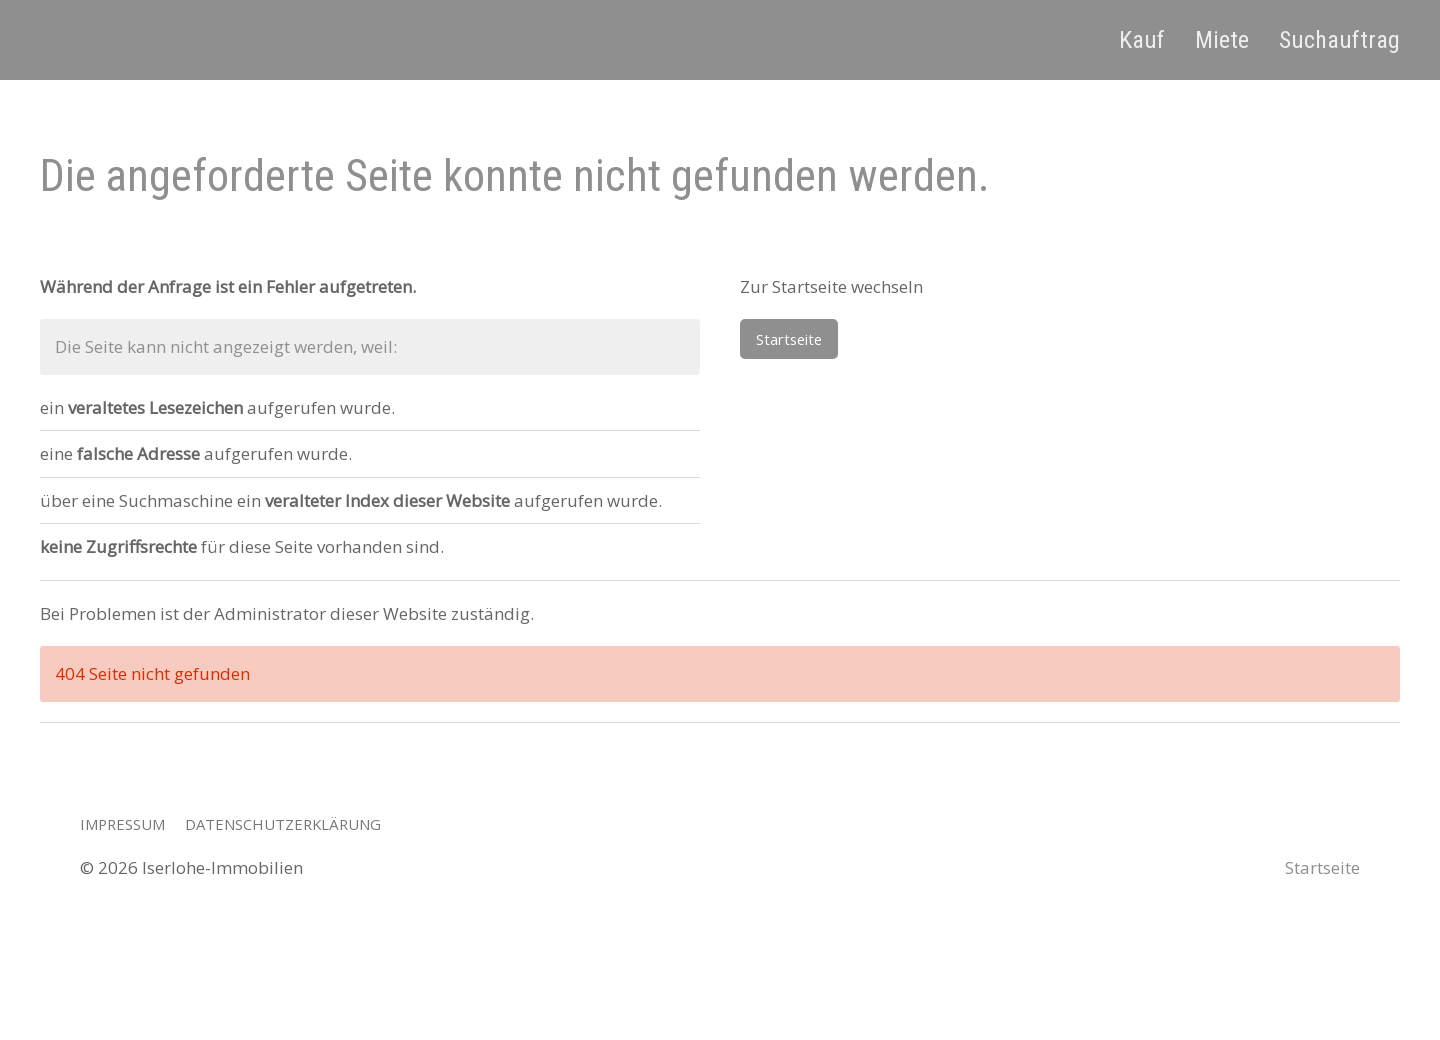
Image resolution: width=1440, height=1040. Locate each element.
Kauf (1142, 40)
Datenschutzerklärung (283, 824)
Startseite (789, 339)
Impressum (122, 824)
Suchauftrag (1339, 40)
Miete (1222, 40)
